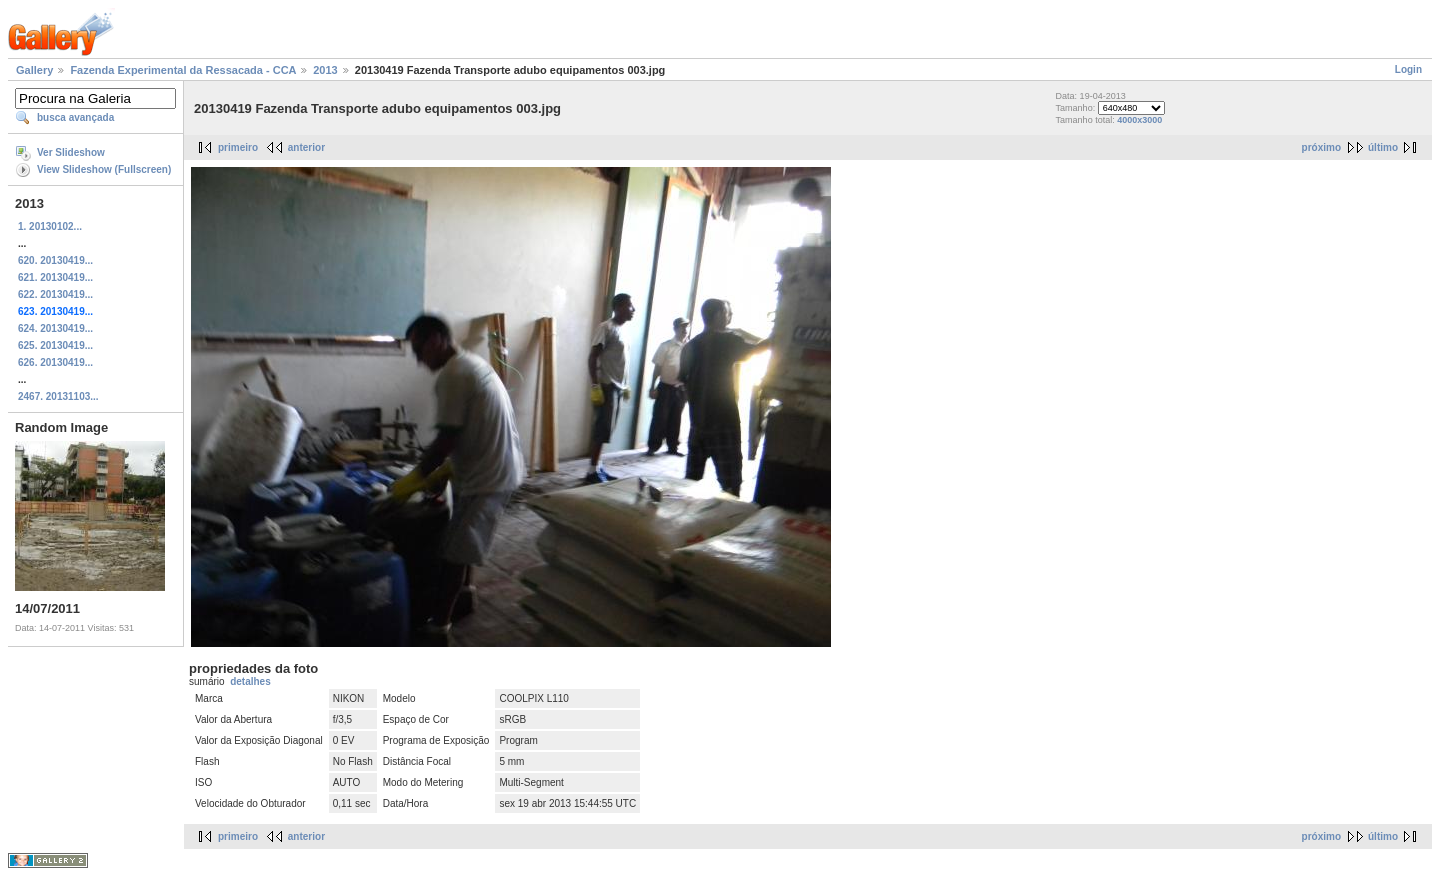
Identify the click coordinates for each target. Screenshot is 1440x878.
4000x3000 (1139, 120)
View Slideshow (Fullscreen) (104, 169)
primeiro (238, 147)
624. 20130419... (55, 328)
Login (1408, 69)
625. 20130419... (55, 345)
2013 (325, 70)
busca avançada (75, 117)
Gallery (34, 70)
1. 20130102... (50, 226)
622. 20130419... (55, 294)
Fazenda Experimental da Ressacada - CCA (183, 70)
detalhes (250, 681)
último (1383, 147)
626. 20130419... (55, 362)
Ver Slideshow (71, 152)
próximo (1321, 147)
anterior (306, 147)
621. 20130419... (55, 277)
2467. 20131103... (58, 396)
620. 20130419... (55, 260)
